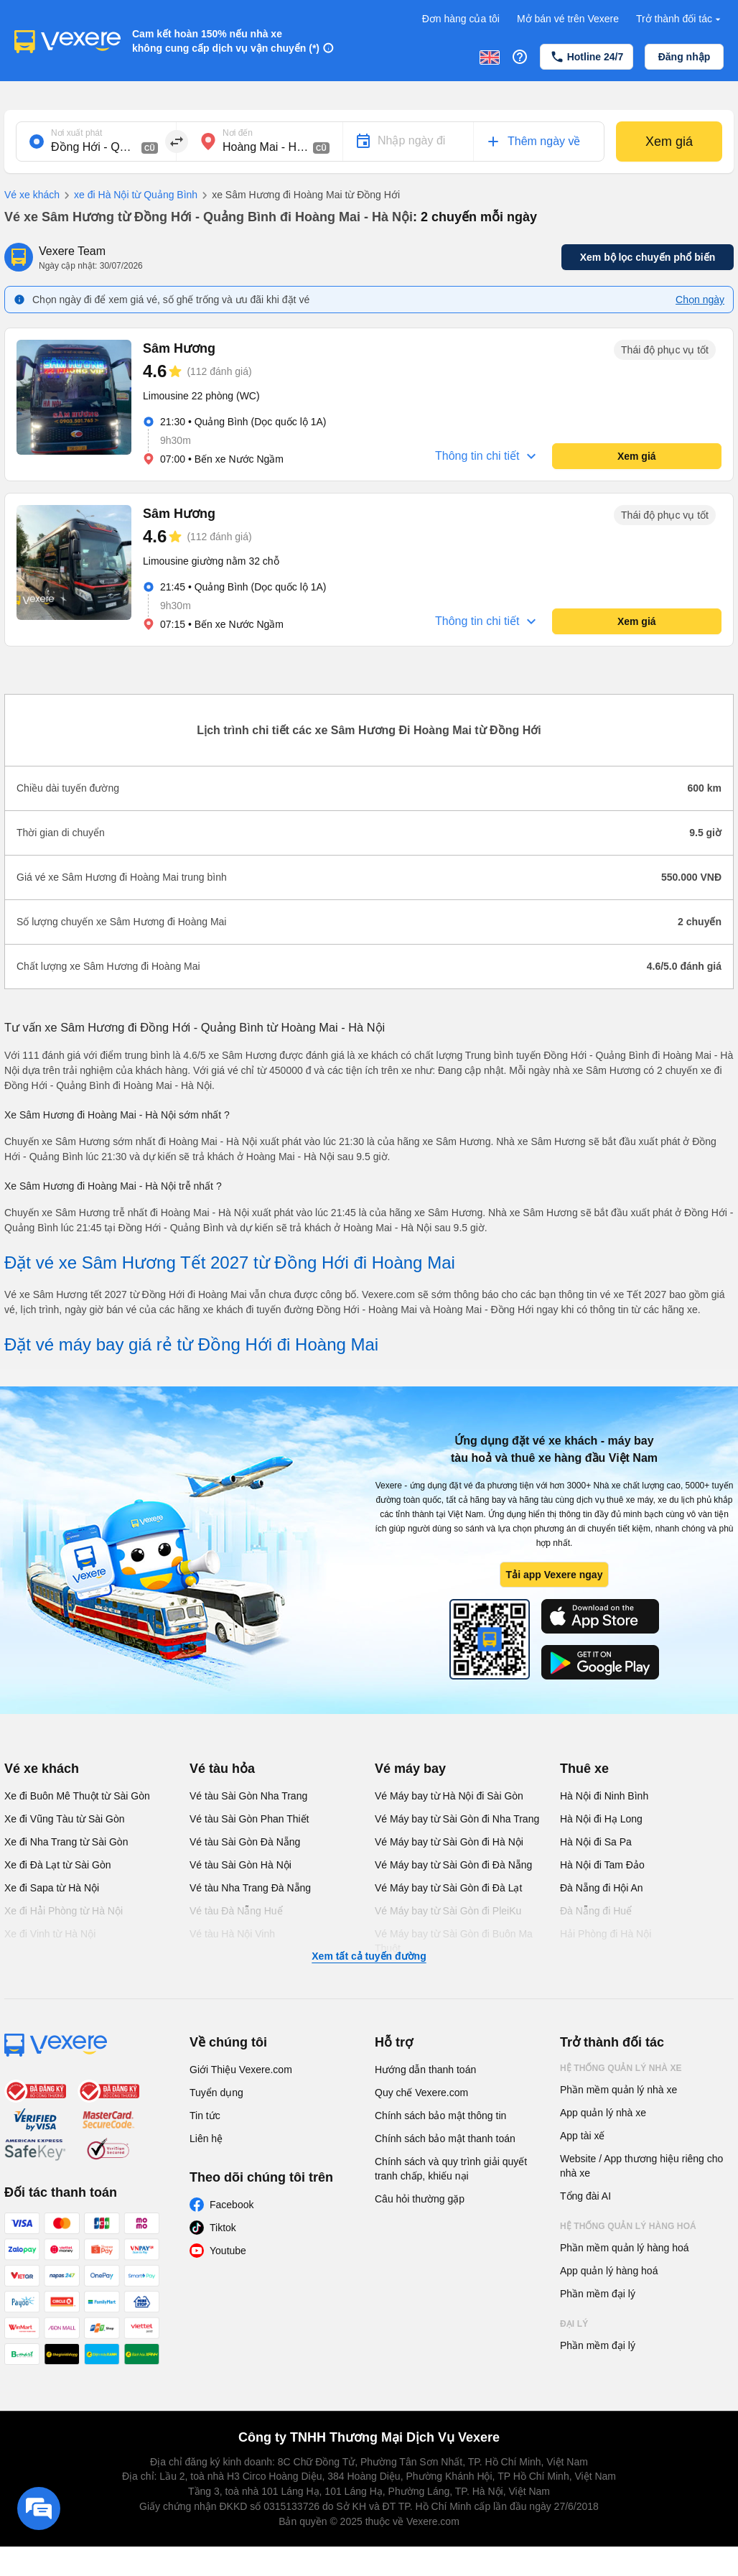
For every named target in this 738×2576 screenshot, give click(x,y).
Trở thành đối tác (680, 19)
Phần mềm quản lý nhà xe (618, 2089)
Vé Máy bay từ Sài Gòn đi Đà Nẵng (453, 1865)
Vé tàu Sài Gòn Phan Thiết (249, 1819)
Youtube (228, 2250)
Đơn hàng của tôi (461, 18)
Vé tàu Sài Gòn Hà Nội (240, 1865)
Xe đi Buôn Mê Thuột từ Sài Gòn (77, 1796)
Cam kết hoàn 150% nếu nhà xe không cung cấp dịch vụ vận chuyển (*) (225, 41)
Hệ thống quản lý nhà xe (621, 2068)
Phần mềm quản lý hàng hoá (624, 2247)
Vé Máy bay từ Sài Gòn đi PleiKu (448, 1911)
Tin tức (205, 2115)
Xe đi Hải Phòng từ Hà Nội (63, 1911)
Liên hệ (206, 2138)
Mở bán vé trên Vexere (568, 18)
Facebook (231, 2204)
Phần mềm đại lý (597, 2293)
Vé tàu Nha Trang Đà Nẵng (250, 1888)
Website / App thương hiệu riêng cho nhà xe (641, 2166)
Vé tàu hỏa (222, 1768)
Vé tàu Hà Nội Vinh (232, 1934)
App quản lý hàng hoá (609, 2270)
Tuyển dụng (216, 2092)
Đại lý (574, 2324)
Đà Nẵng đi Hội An (601, 1888)
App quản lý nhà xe (603, 2112)
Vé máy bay (410, 1768)
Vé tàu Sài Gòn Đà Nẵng (245, 1842)
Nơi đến (238, 133)
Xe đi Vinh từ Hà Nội (49, 1934)
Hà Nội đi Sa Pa (596, 1842)
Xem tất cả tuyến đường (369, 1956)
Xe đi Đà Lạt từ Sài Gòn (57, 1865)
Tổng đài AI (585, 2196)
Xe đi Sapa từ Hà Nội (51, 1888)
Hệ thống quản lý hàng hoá (628, 2226)
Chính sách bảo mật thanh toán (445, 2138)
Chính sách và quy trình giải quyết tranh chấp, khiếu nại (451, 2169)
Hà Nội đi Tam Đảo (602, 1865)
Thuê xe (584, 1768)
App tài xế (582, 2135)
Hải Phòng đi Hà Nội (605, 1934)
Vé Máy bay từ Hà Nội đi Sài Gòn (449, 1796)
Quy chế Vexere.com (421, 2092)
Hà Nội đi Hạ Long (601, 1819)
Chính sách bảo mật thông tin (440, 2115)
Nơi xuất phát (76, 133)
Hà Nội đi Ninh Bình (604, 1796)
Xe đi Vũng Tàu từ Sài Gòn (64, 1819)
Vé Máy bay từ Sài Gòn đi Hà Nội (449, 1842)
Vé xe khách (32, 194)
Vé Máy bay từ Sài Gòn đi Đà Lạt (448, 1888)
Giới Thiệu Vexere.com (241, 2069)
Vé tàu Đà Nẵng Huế (236, 1911)
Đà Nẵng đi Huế (596, 1911)
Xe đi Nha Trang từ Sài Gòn (66, 1842)
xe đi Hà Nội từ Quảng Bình (128, 195)
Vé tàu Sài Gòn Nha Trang (248, 1796)
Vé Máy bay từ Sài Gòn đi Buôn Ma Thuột (454, 1941)
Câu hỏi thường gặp (419, 2199)
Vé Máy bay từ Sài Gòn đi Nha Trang (457, 1819)
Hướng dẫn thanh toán (425, 2069)
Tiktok (223, 2227)
